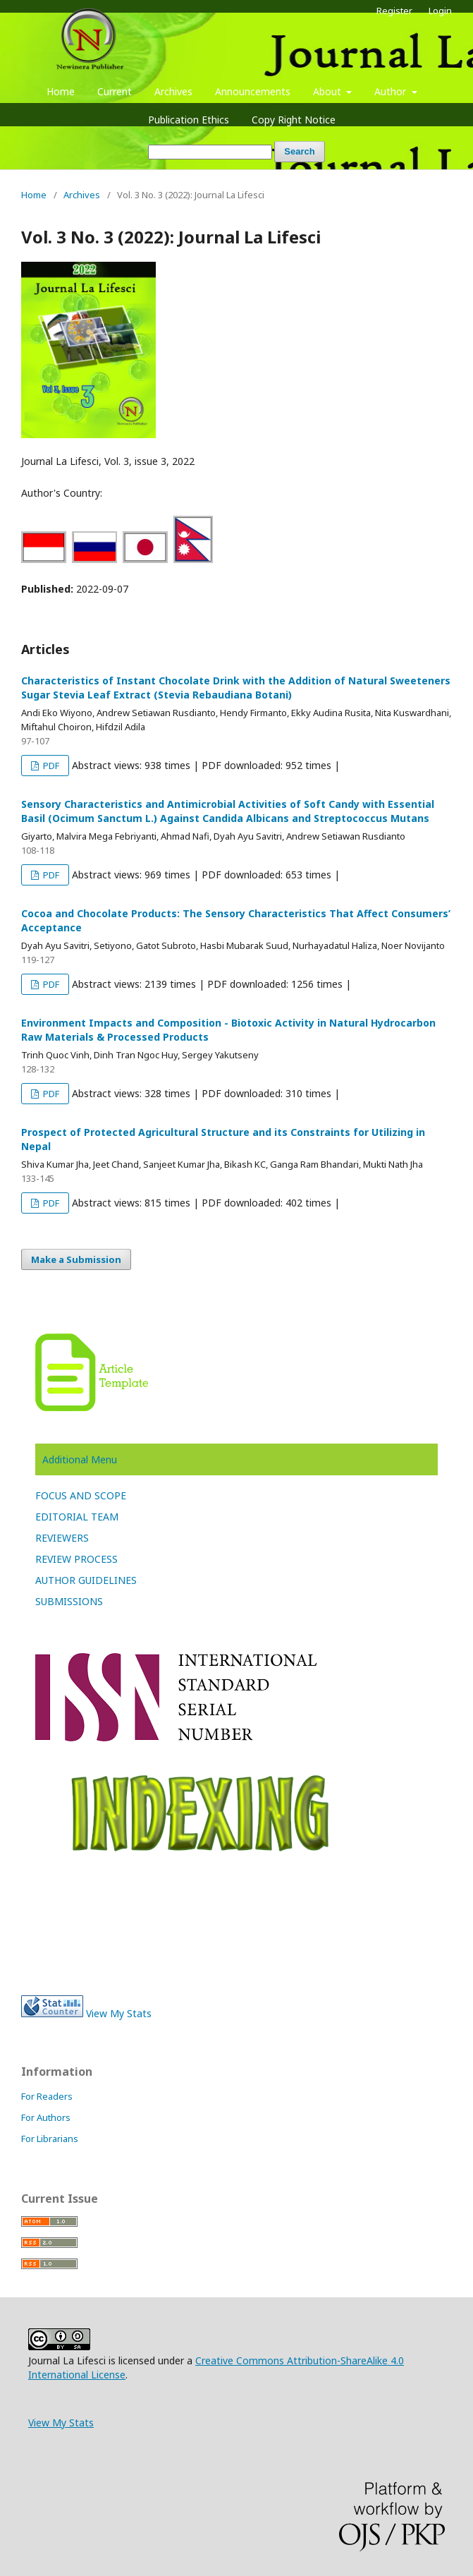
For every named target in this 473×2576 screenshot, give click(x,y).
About (328, 91)
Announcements (252, 91)
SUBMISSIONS (69, 1601)
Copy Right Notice (294, 119)
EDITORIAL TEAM (76, 1516)
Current (114, 91)
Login (440, 10)
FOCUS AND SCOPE (80, 1495)
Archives (173, 91)
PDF (50, 765)
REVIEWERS (62, 1537)
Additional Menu (79, 1459)
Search (299, 151)
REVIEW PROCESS (76, 1559)
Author (391, 91)
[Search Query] (210, 152)
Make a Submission (76, 1259)
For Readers (47, 2096)
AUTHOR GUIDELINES (86, 1580)
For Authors (45, 2117)
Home (61, 91)
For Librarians (49, 2138)
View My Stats (119, 2013)
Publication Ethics (188, 119)
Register (394, 10)
